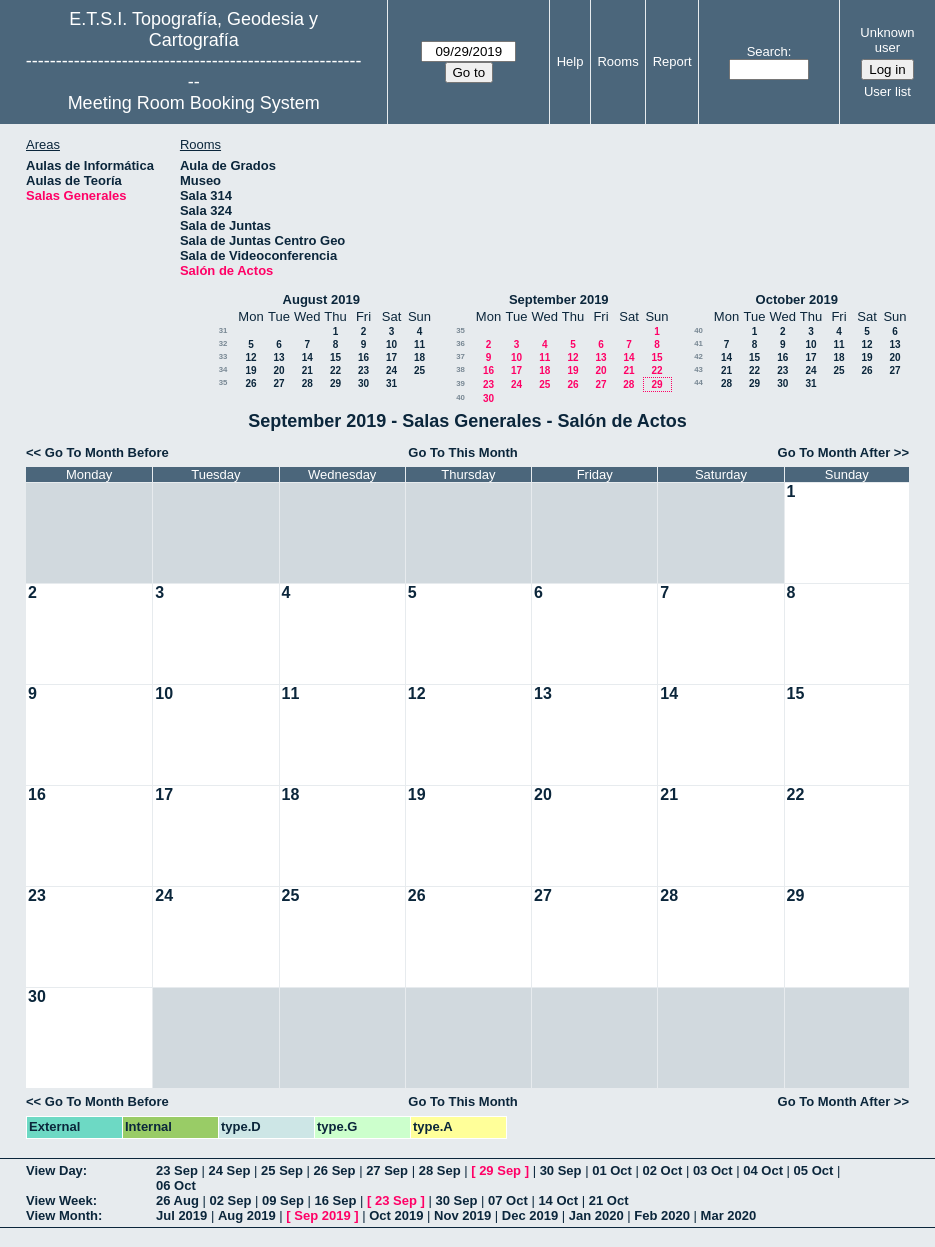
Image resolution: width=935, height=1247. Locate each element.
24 (391, 370)
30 (363, 383)
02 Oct (663, 1170)
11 (419, 344)
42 (698, 356)
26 (250, 383)
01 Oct (612, 1170)
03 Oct (713, 1170)
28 (307, 383)
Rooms (617, 61)
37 (460, 356)
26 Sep (335, 1170)
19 (250, 370)
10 (391, 344)
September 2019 (559, 299)
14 (307, 357)
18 (419, 357)
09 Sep (283, 1200)
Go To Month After (834, 452)
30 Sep (561, 1170)
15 (335, 357)
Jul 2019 (181, 1215)
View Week (59, 1200)
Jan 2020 (596, 1215)
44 (698, 382)
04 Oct (763, 1170)
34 (223, 369)
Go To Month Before (107, 452)
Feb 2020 (662, 1215)
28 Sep (440, 1170)
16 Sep (336, 1200)
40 (460, 397)
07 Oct (508, 1200)
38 (460, 369)
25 (419, 370)
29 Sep (500, 1170)
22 (335, 370)
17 (391, 357)
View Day (54, 1170)
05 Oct (814, 1170)
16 (363, 357)
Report (672, 61)
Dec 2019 (530, 1215)
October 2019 (797, 299)
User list (887, 91)
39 (460, 383)
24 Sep (230, 1170)
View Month (62, 1215)
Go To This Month (463, 452)
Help (570, 61)
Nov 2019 (462, 1215)
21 (307, 370)
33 (223, 356)
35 (223, 382)
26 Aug (177, 1200)
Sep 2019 (322, 1215)
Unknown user (887, 40)
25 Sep (282, 1170)
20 (278, 370)
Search (767, 51)
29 (335, 383)
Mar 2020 (729, 1215)
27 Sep (387, 1170)
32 (223, 343)
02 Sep (230, 1200)
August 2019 (321, 299)
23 (363, 370)
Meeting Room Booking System (194, 103)
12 (250, 357)
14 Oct (558, 1200)
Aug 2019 (247, 1215)
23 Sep (177, 1170)
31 (223, 330)
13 (278, 357)
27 (278, 383)
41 (698, 343)
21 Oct (609, 1200)
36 (460, 343)
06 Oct (176, 1185)
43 (698, 369)
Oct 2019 (396, 1215)
